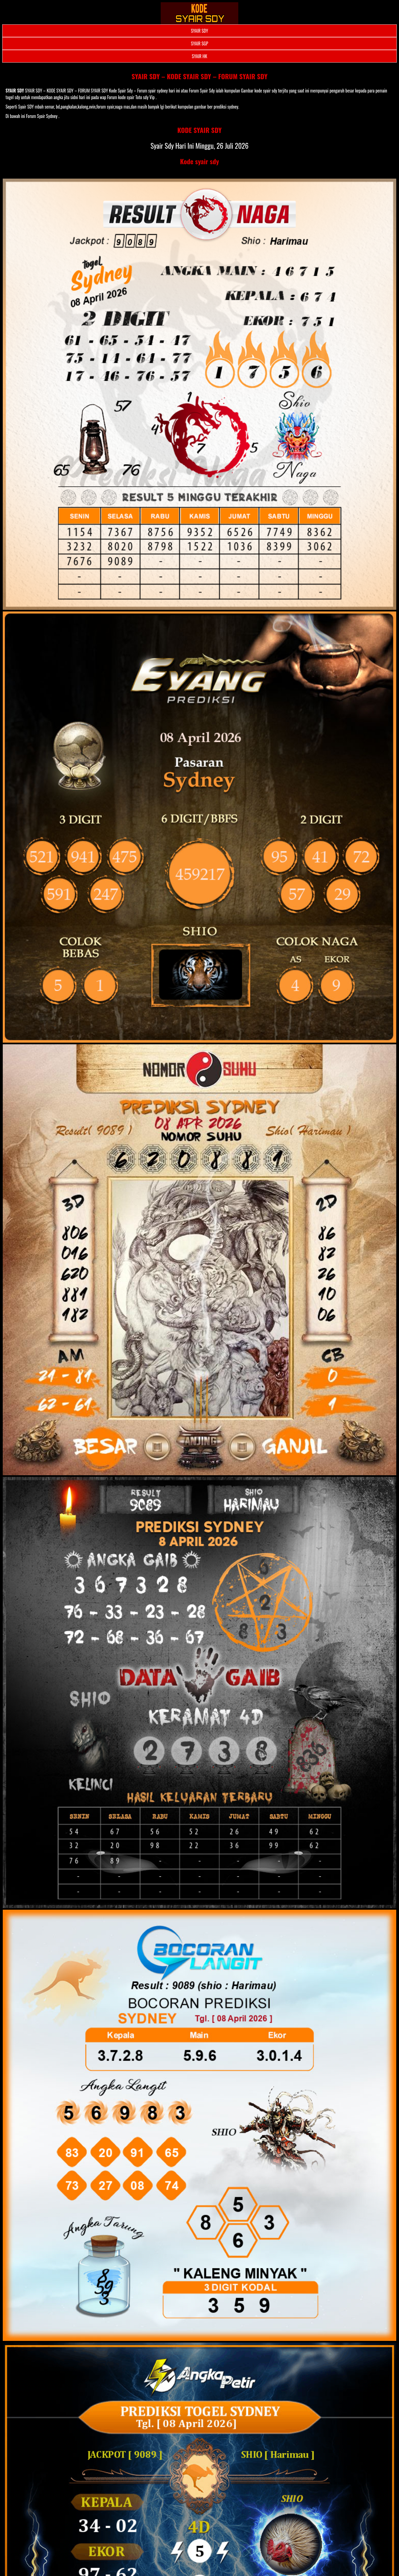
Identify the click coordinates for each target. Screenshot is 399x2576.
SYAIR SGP (199, 43)
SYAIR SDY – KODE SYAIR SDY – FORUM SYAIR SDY (200, 76)
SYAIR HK (199, 56)
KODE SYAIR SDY (199, 130)
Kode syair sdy (199, 161)
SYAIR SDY (199, 30)
